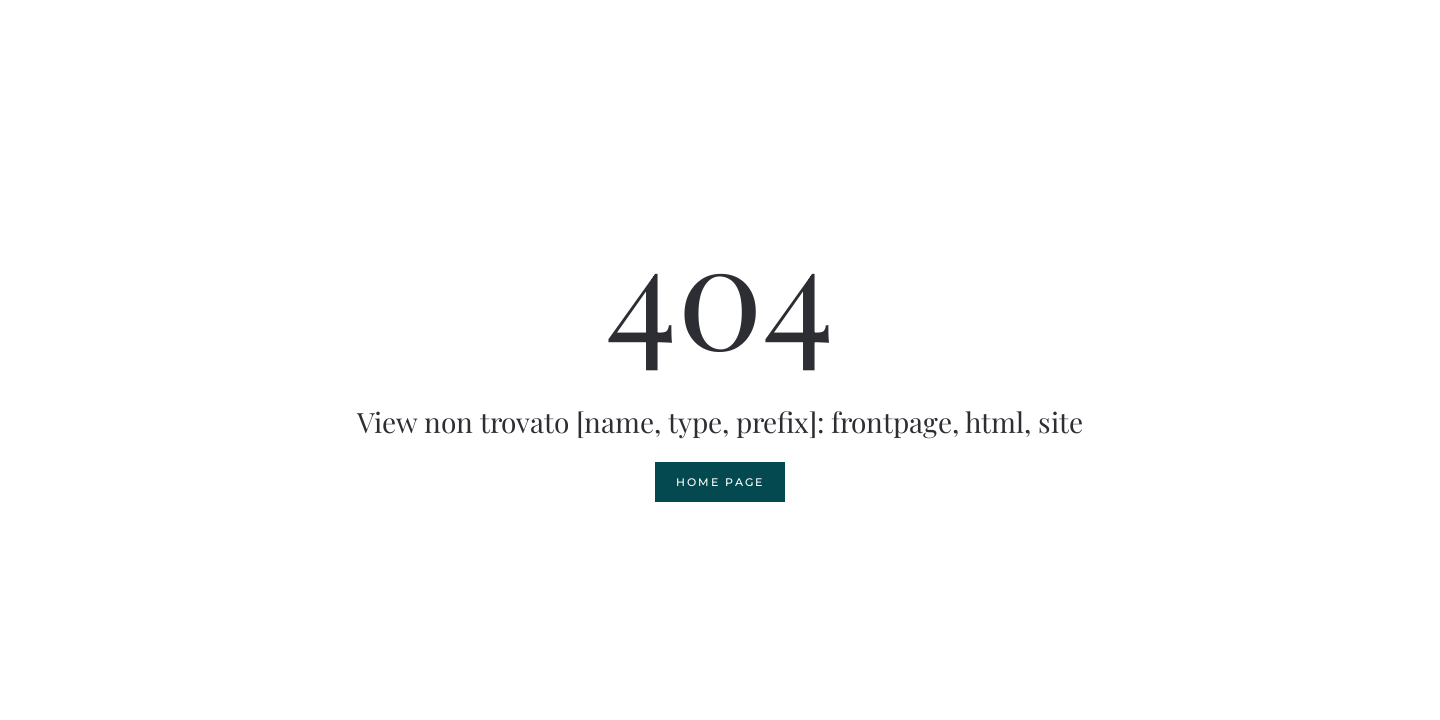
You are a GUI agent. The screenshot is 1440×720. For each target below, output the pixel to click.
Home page (720, 482)
